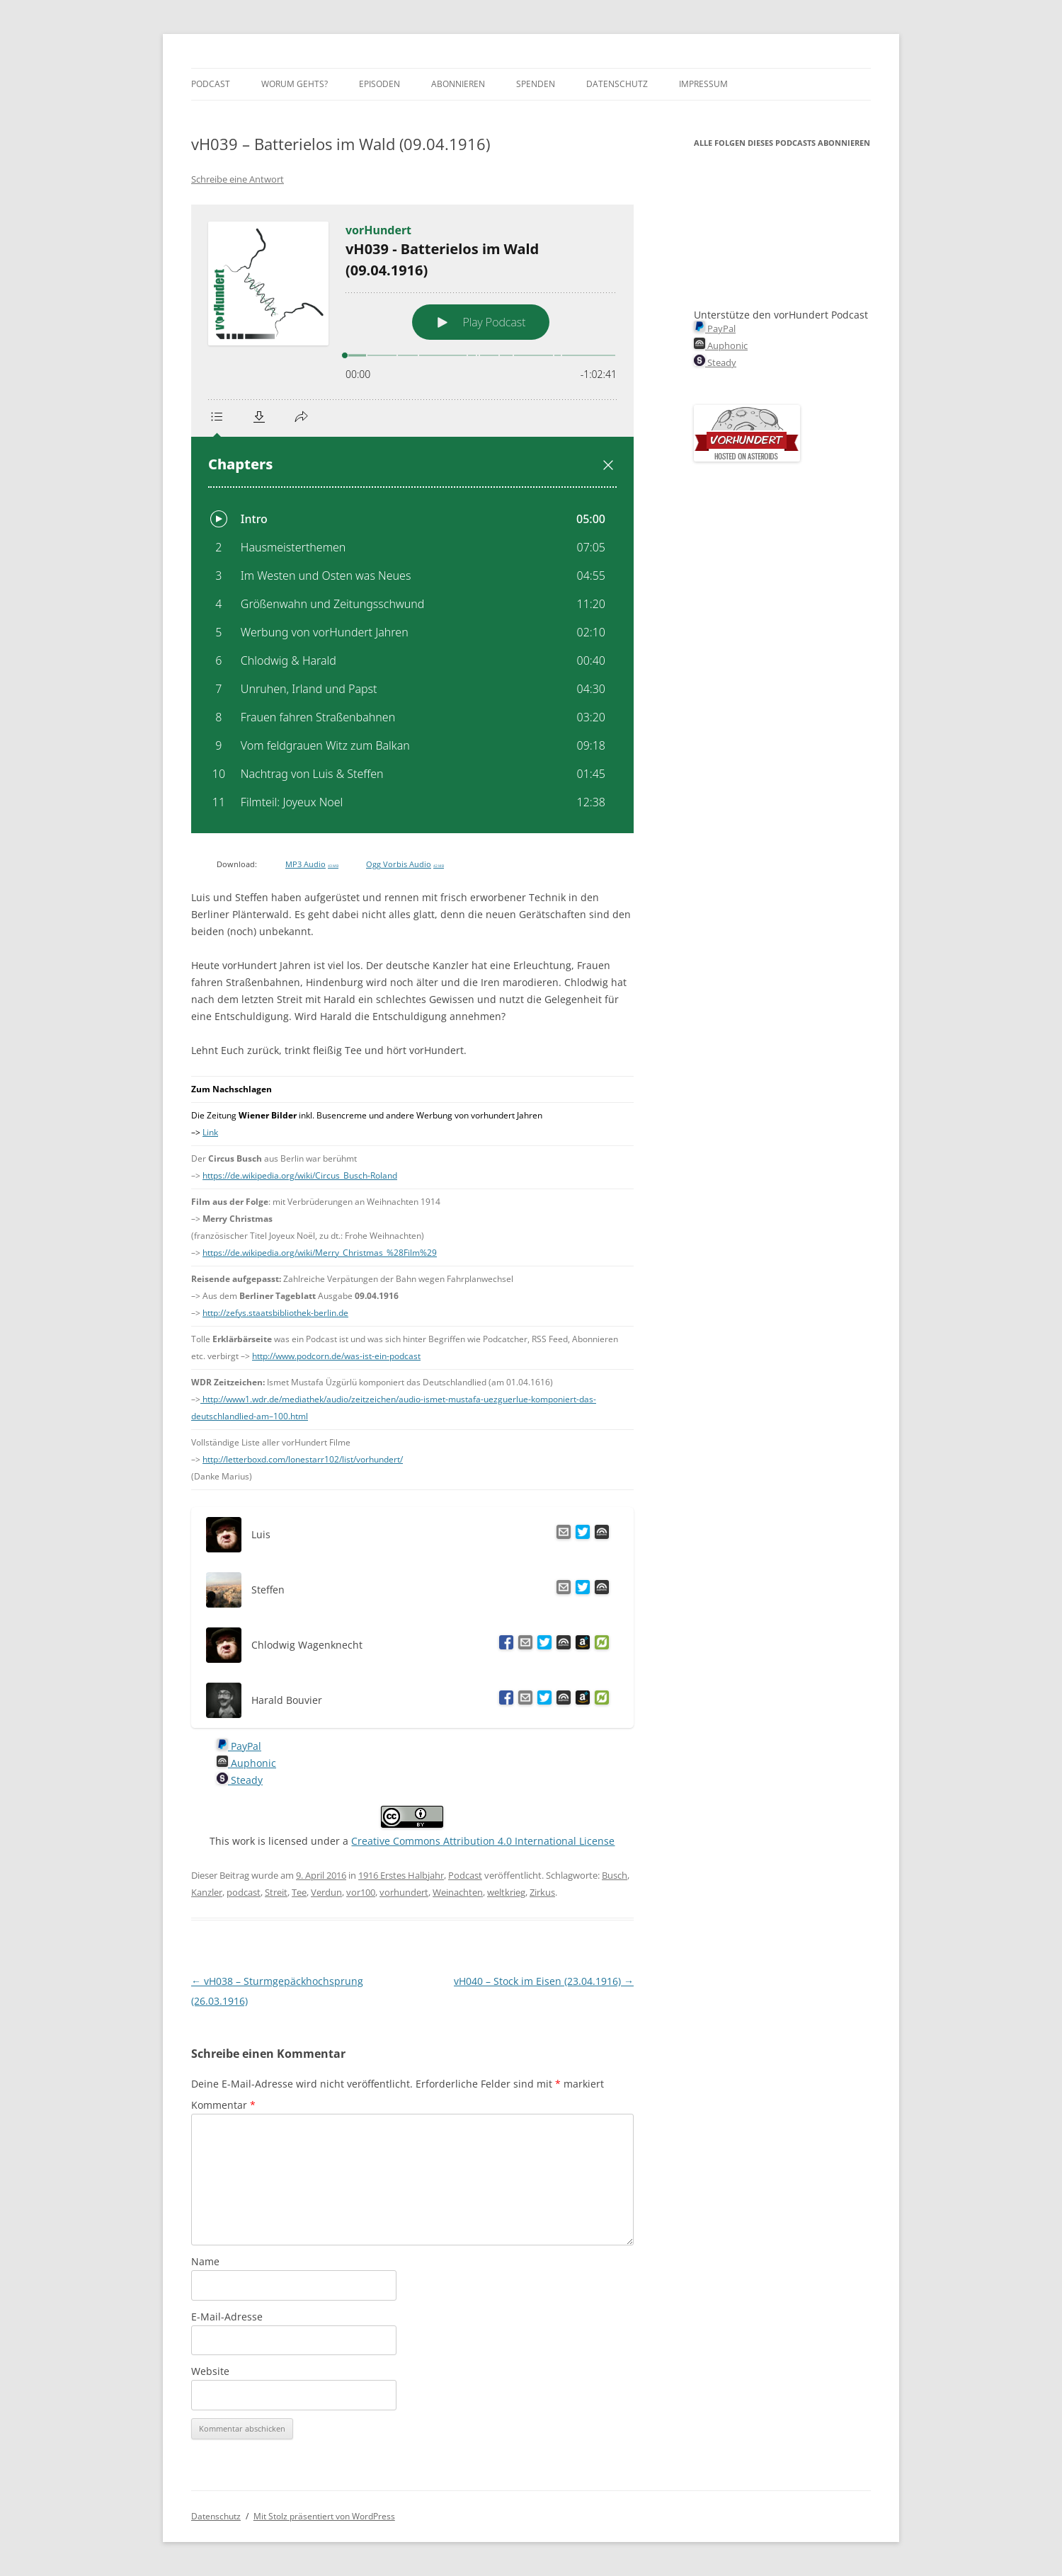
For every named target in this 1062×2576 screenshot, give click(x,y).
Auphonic (246, 1763)
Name (205, 2261)
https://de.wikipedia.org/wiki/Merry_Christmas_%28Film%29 (319, 1253)
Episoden (379, 84)
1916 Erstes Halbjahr (401, 1875)
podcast (244, 1892)
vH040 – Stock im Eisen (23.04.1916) (544, 1981)
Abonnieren (458, 84)
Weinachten (458, 1892)
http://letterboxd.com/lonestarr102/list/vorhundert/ (302, 1459)
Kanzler (206, 1892)
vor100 (360, 1892)
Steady (240, 1780)
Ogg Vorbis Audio (405, 864)
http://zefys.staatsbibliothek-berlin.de (275, 1313)
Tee (299, 1892)
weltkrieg (506, 1892)
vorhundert (403, 1892)
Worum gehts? (294, 84)
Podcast (210, 84)
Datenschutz (617, 84)
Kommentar (223, 2105)
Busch (614, 1875)
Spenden (535, 84)
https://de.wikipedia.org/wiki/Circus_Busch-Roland (299, 1175)
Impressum (703, 84)
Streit (276, 1892)
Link (210, 1132)
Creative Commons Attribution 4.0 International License (483, 1841)
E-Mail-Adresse (227, 2316)
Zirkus (542, 1892)
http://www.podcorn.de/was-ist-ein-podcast (336, 1356)
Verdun (326, 1892)
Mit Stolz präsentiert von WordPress (324, 2516)
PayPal (239, 1746)
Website (210, 2371)
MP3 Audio (311, 864)
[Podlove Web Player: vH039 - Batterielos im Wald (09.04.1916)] (412, 519)
